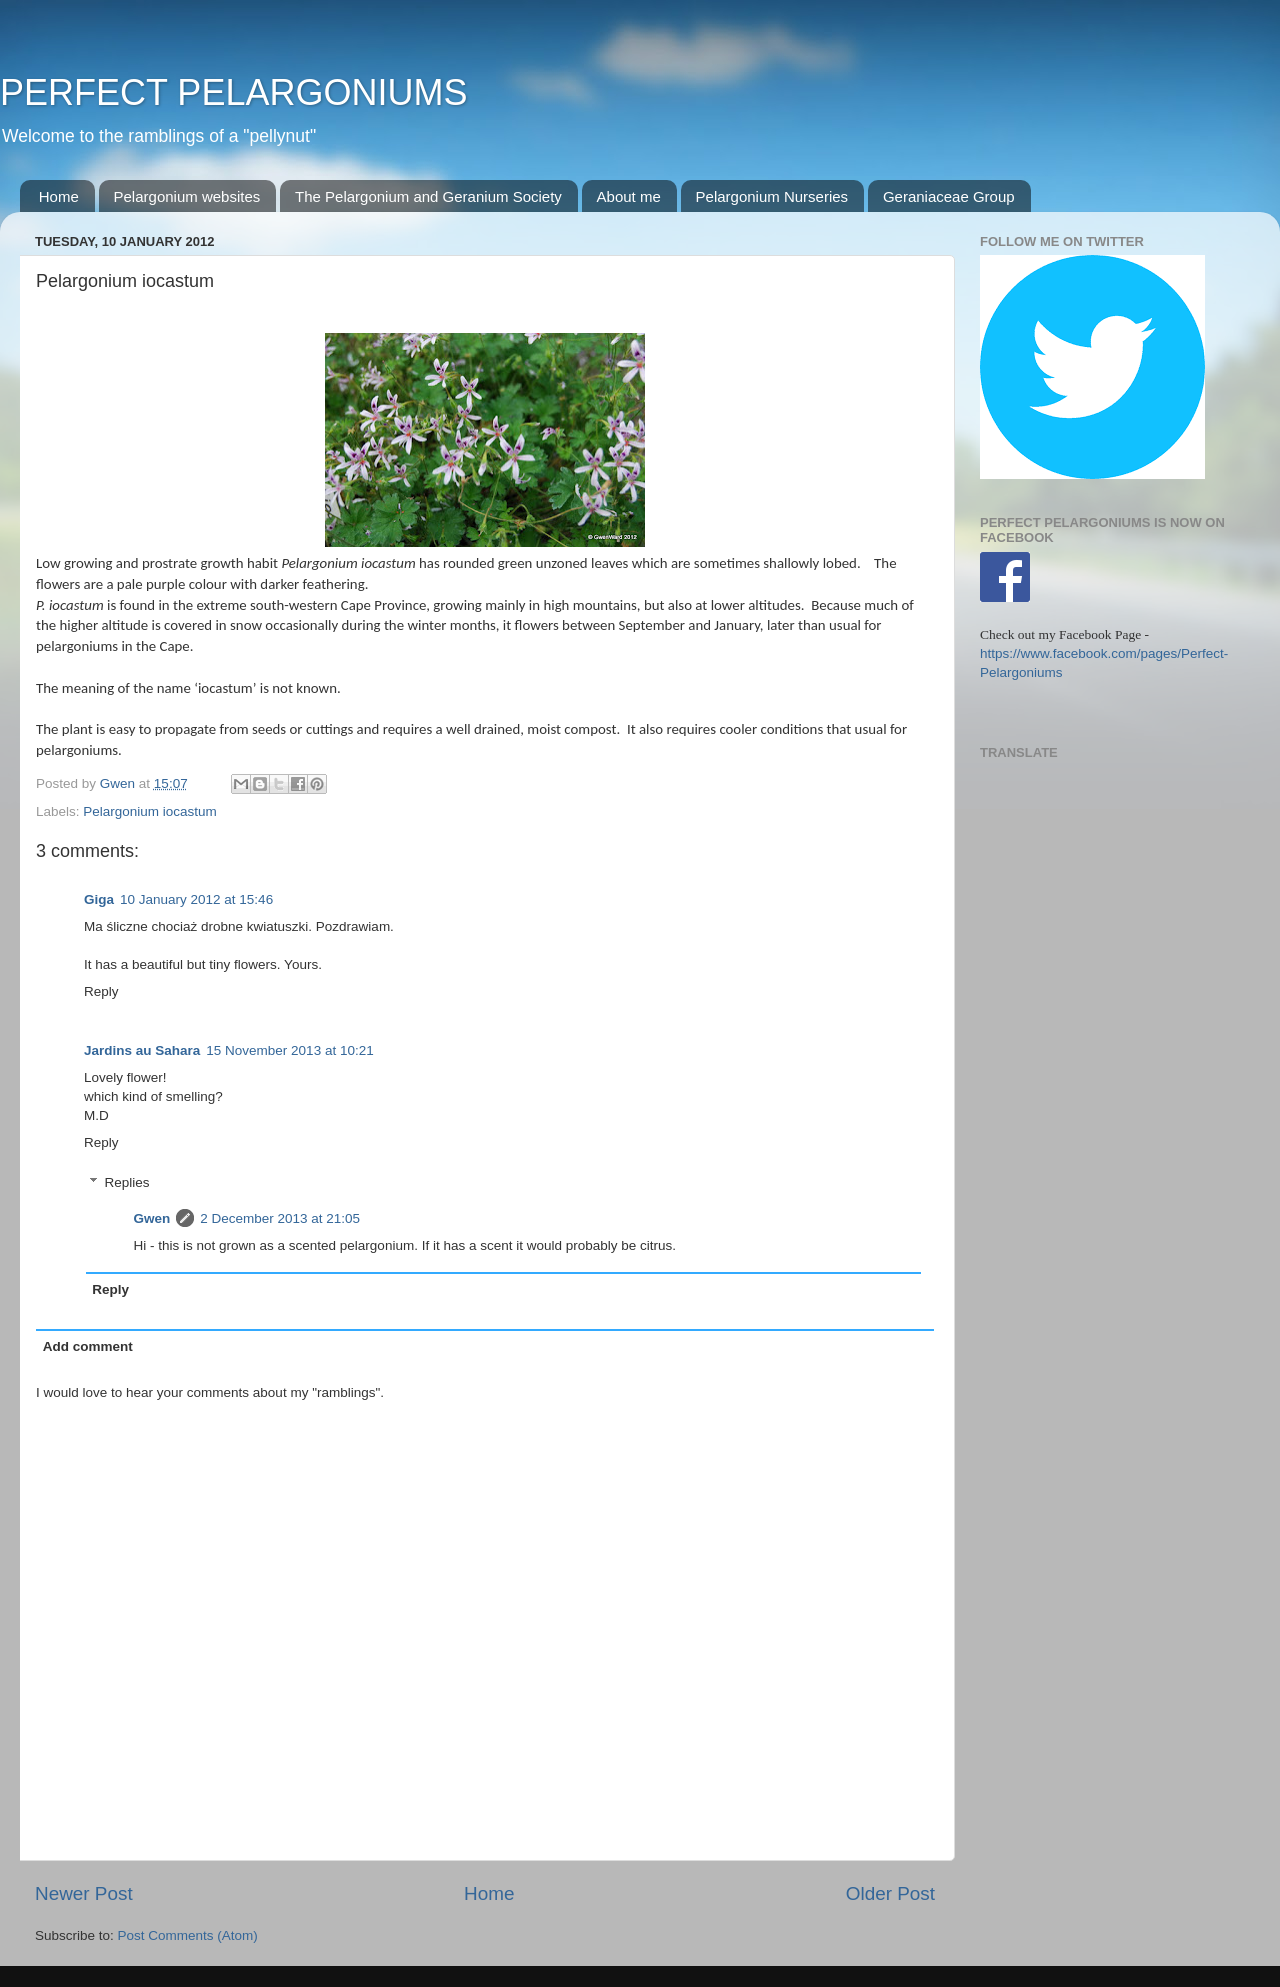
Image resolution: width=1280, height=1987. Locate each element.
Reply (101, 991)
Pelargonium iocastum (150, 811)
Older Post (890, 1893)
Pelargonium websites (187, 196)
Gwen (152, 1218)
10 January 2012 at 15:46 (196, 899)
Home (59, 196)
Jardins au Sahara (142, 1050)
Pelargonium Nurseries (772, 196)
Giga (99, 899)
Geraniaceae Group (949, 196)
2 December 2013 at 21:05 (280, 1218)
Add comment (88, 1346)
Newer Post (84, 1893)
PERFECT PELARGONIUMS (233, 92)
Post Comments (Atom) (188, 1935)
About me (629, 196)
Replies (127, 1182)
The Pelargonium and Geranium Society (428, 196)
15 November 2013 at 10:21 (289, 1050)
